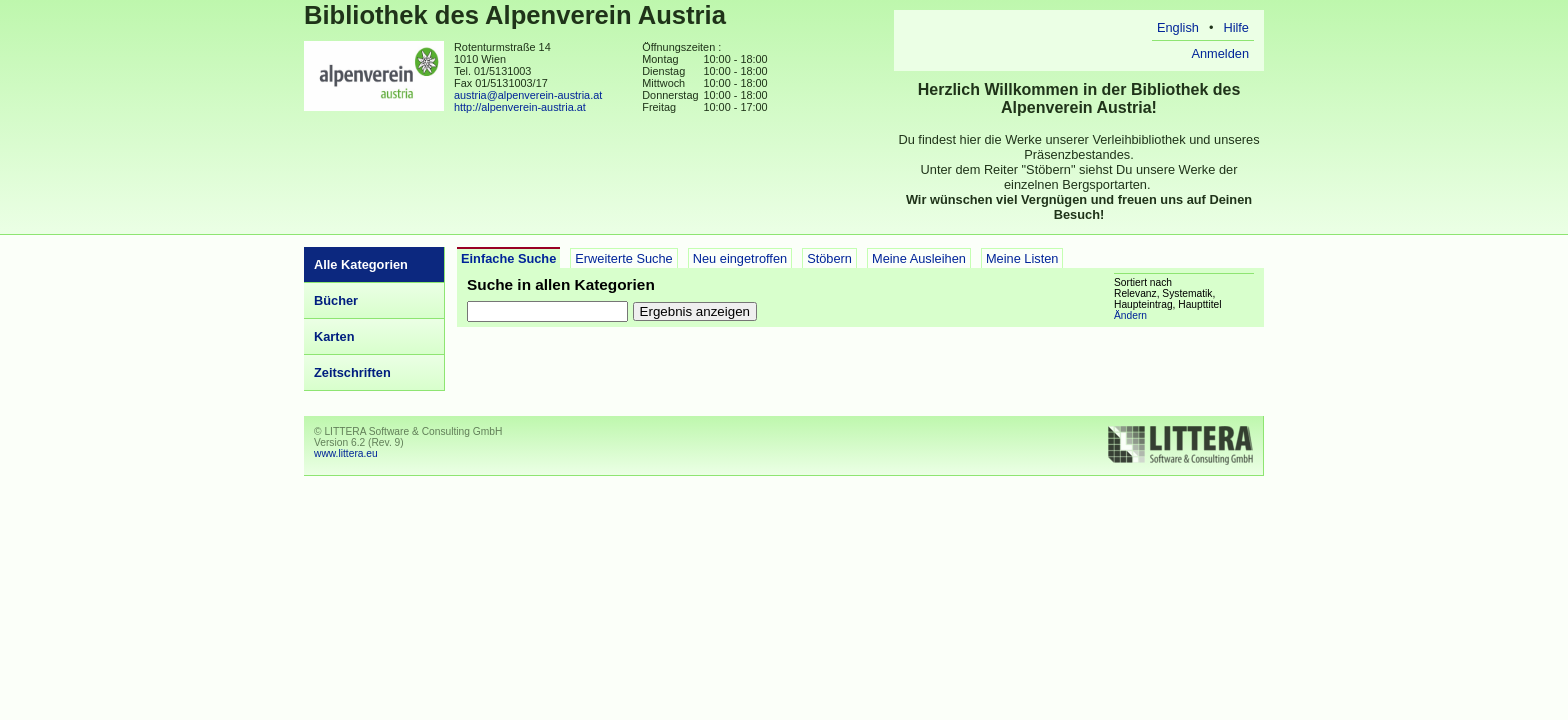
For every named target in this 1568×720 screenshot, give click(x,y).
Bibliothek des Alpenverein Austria (515, 15)
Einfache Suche (508, 258)
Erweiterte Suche (623, 258)
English (1178, 27)
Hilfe (1236, 27)
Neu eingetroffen (740, 258)
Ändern (1130, 315)
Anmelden (1220, 53)
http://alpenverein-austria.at (520, 107)
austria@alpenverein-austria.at (528, 95)
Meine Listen (1022, 258)
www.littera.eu (346, 453)
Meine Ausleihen (919, 258)
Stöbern (829, 258)
